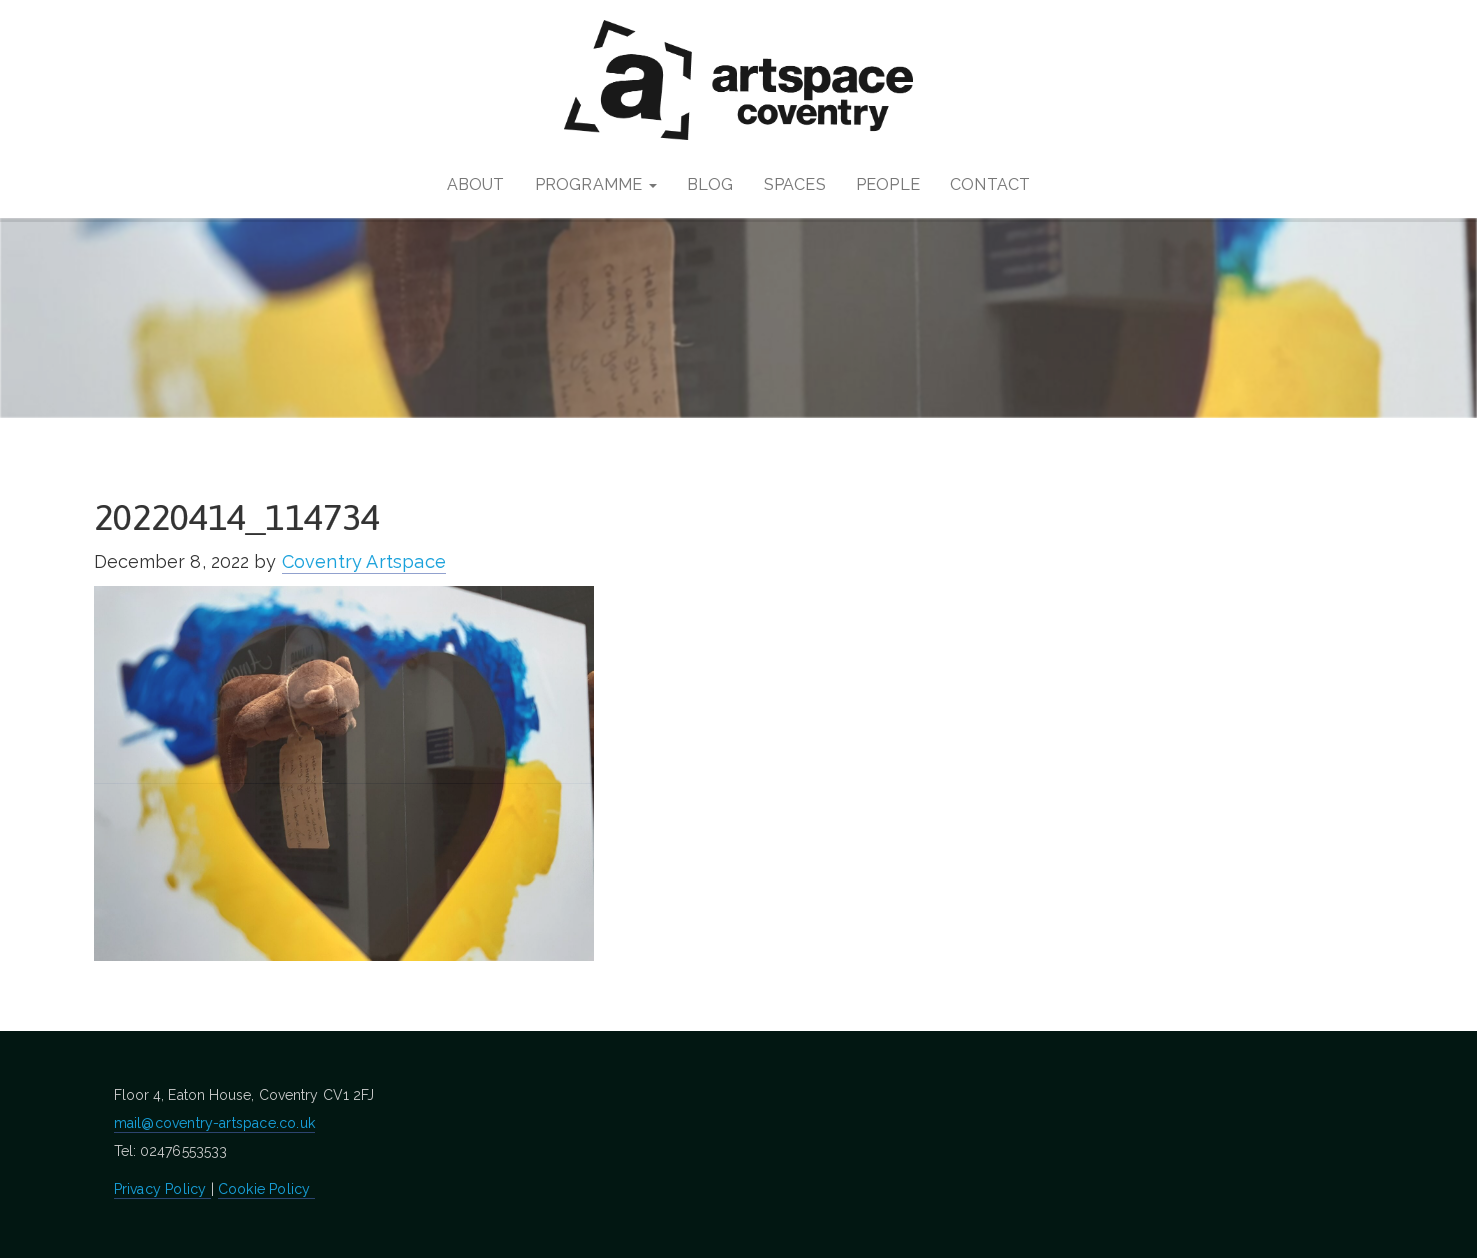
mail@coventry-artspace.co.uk (215, 1123)
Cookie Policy (266, 1189)
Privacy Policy (162, 1189)
